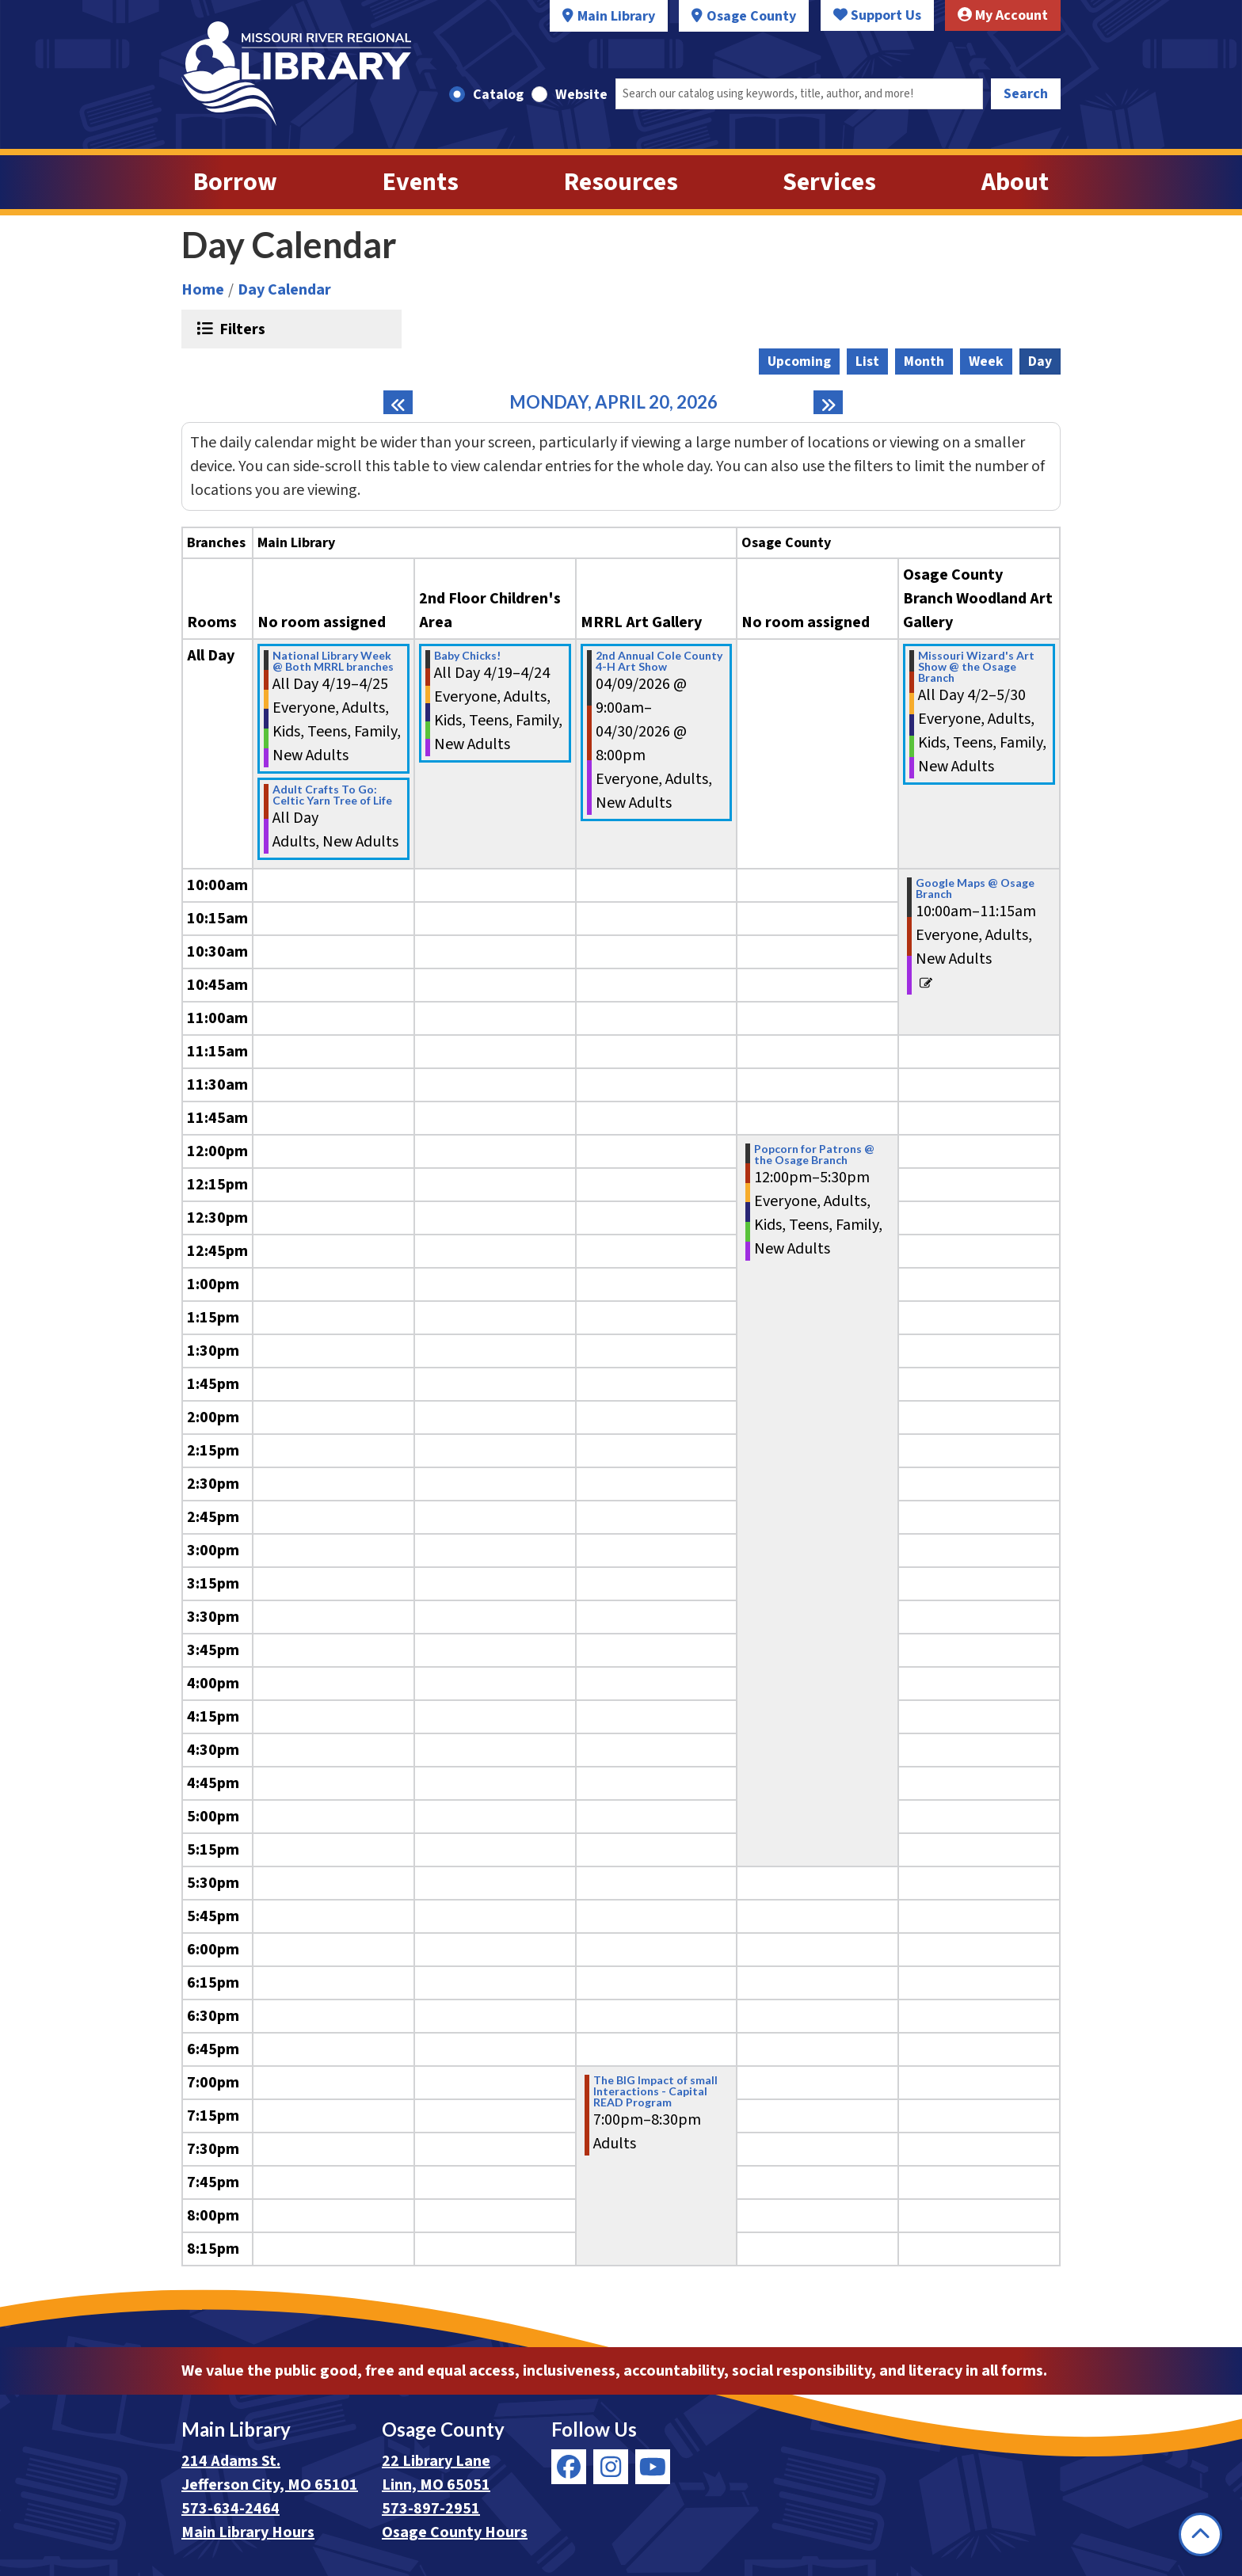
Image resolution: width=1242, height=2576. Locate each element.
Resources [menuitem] (621, 182)
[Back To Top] (1200, 2534)
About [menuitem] (1015, 182)
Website (581, 95)
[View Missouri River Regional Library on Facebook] (568, 2466)
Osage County (751, 16)
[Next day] (828, 402)
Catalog (498, 95)
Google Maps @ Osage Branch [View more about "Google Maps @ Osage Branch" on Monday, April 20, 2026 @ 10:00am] (975, 888)
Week (986, 361)
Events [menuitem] (421, 182)
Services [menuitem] (829, 182)
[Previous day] (398, 402)
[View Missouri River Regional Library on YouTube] (652, 2466)
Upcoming (799, 361)
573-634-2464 (230, 2509)
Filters (240, 329)
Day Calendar (284, 290)
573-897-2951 (431, 2509)
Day (1040, 361)
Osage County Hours (455, 2532)
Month (924, 361)
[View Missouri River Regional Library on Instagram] (610, 2466)
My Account (1003, 15)
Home (202, 290)
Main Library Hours (247, 2532)
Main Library (616, 16)
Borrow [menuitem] (235, 182)
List (867, 361)
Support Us (877, 15)
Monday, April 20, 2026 (613, 402)
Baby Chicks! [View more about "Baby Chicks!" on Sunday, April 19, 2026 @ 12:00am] (467, 655)
